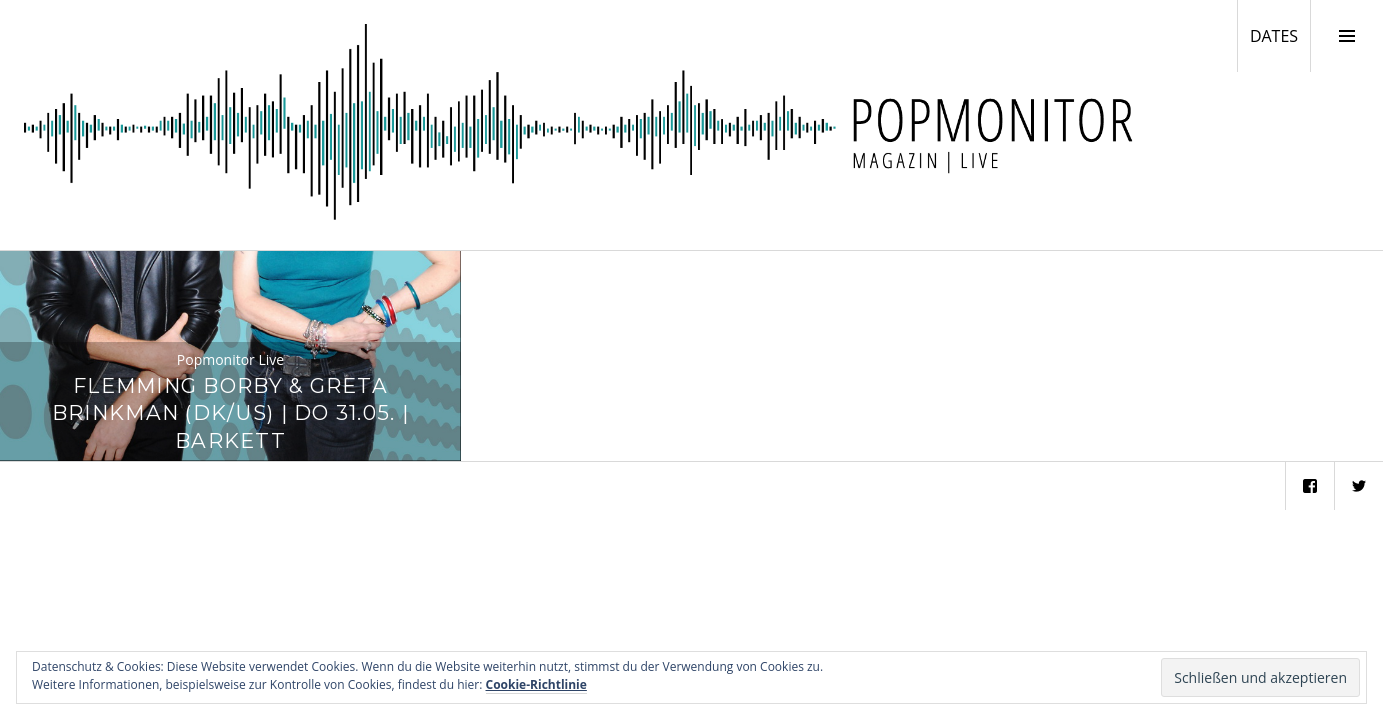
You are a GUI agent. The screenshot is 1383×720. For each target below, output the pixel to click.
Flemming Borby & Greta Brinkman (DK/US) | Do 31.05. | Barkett (230, 413)
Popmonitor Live (230, 359)
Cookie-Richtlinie (536, 684)
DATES (1280, 35)
